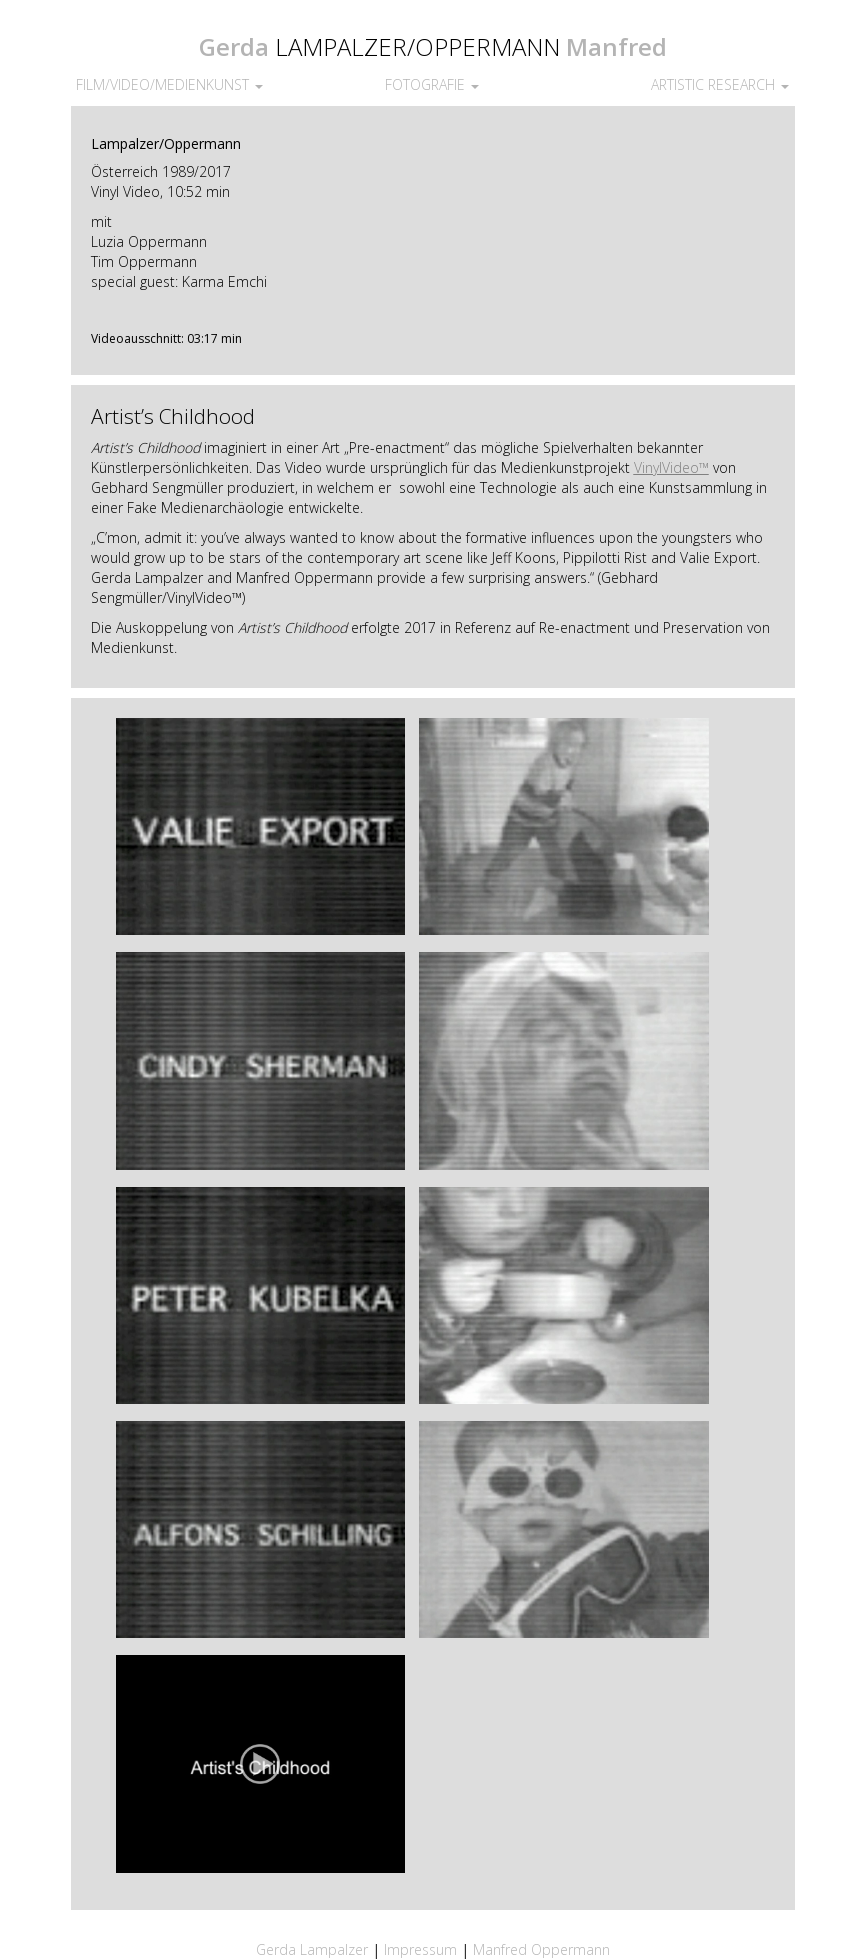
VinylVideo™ (671, 467)
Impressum (422, 1949)
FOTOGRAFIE (432, 84)
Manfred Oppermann (541, 1949)
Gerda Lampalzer (312, 1949)
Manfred (616, 46)
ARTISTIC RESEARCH (720, 84)
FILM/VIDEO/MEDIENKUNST (169, 84)
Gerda (234, 46)
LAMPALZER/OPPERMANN (417, 46)
